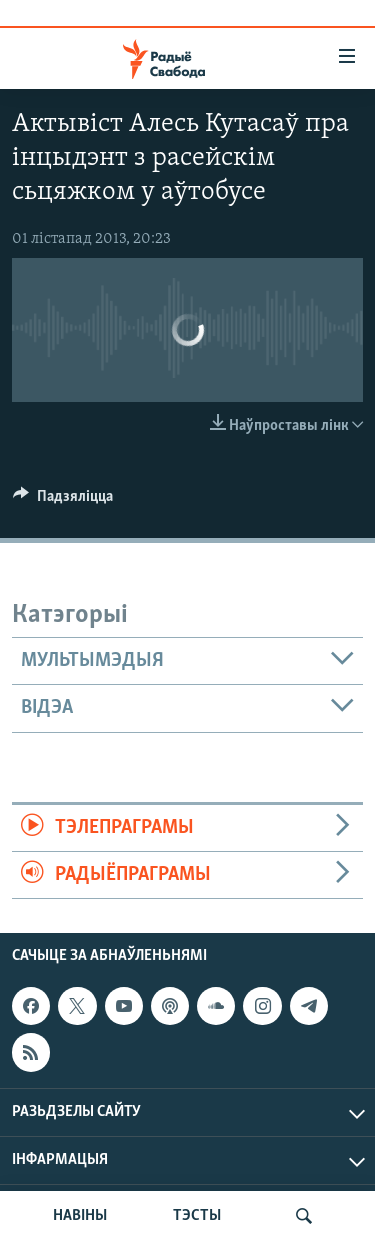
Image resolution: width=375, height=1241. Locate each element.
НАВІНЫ (80, 1216)
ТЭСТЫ (197, 1216)
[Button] (63, 501)
